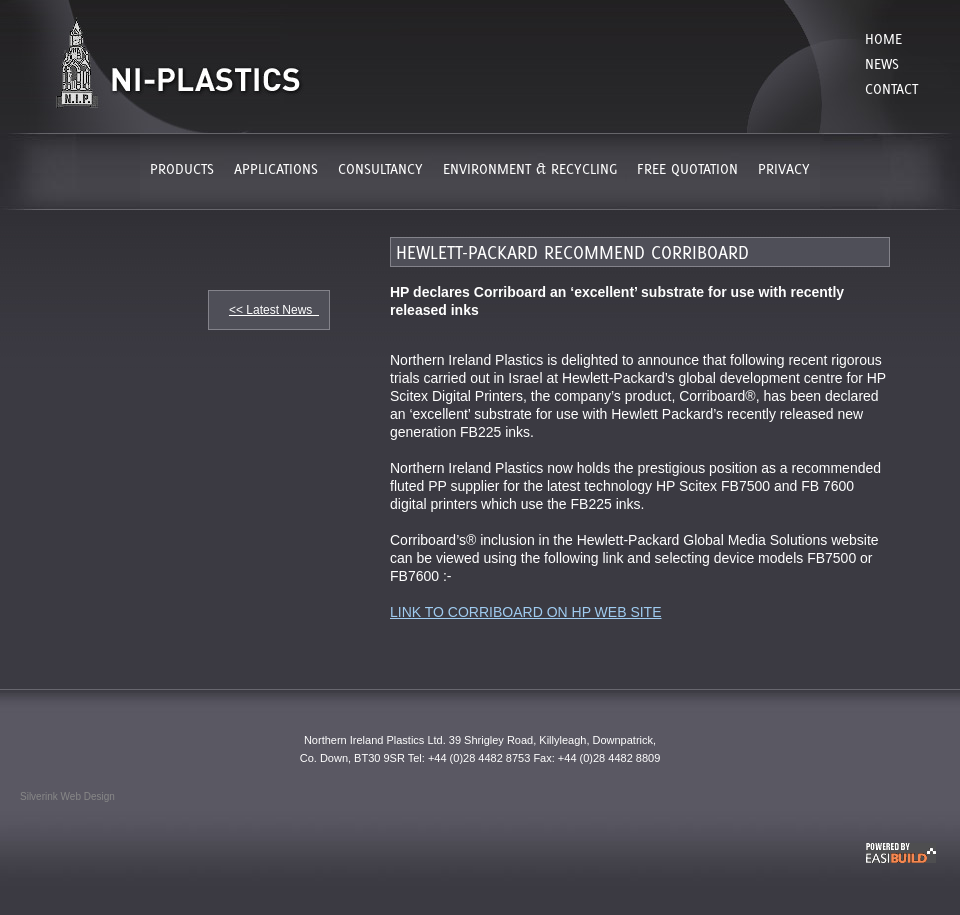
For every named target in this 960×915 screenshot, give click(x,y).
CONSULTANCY (380, 168)
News (882, 63)
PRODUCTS (182, 168)
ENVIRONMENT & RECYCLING (530, 168)
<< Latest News (274, 310)
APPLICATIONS (276, 168)
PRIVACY (784, 168)
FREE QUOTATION (687, 168)
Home (883, 38)
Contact (891, 88)
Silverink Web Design (67, 796)
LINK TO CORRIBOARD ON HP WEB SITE (526, 612)
